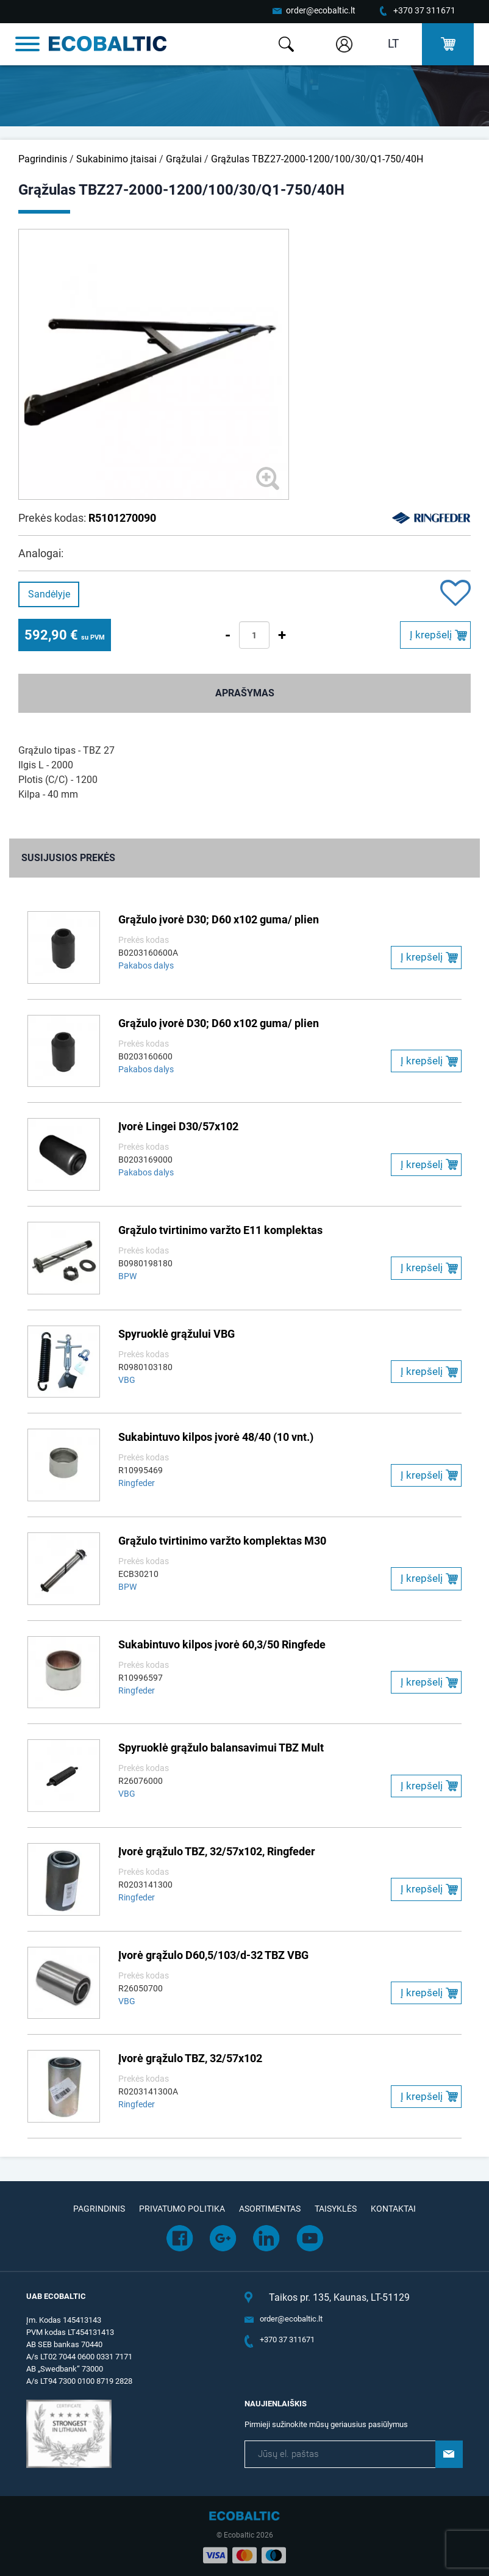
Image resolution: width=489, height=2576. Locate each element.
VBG (126, 1380)
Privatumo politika (182, 2208)
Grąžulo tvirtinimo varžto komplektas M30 (222, 1540)
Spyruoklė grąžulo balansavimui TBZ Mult (221, 1747)
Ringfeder (136, 1483)
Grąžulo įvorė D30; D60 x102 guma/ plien (218, 919)
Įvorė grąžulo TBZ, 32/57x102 (190, 2058)
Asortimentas (270, 2208)
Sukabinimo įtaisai (116, 159)
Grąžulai (184, 159)
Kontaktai (393, 2208)
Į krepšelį (431, 635)
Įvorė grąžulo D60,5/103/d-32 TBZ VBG (213, 1955)
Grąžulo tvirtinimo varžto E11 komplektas (220, 1230)
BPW (127, 1276)
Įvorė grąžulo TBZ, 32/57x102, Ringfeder (216, 1851)
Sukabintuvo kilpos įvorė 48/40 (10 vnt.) (215, 1437)
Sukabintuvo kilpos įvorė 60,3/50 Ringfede (222, 1644)
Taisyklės (336, 2208)
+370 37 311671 (424, 10)
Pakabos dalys (146, 965)
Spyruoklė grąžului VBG (176, 1333)
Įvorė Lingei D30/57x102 (178, 1126)
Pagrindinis (42, 159)
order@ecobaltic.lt (320, 10)
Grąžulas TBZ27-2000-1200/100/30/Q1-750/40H (317, 159)
